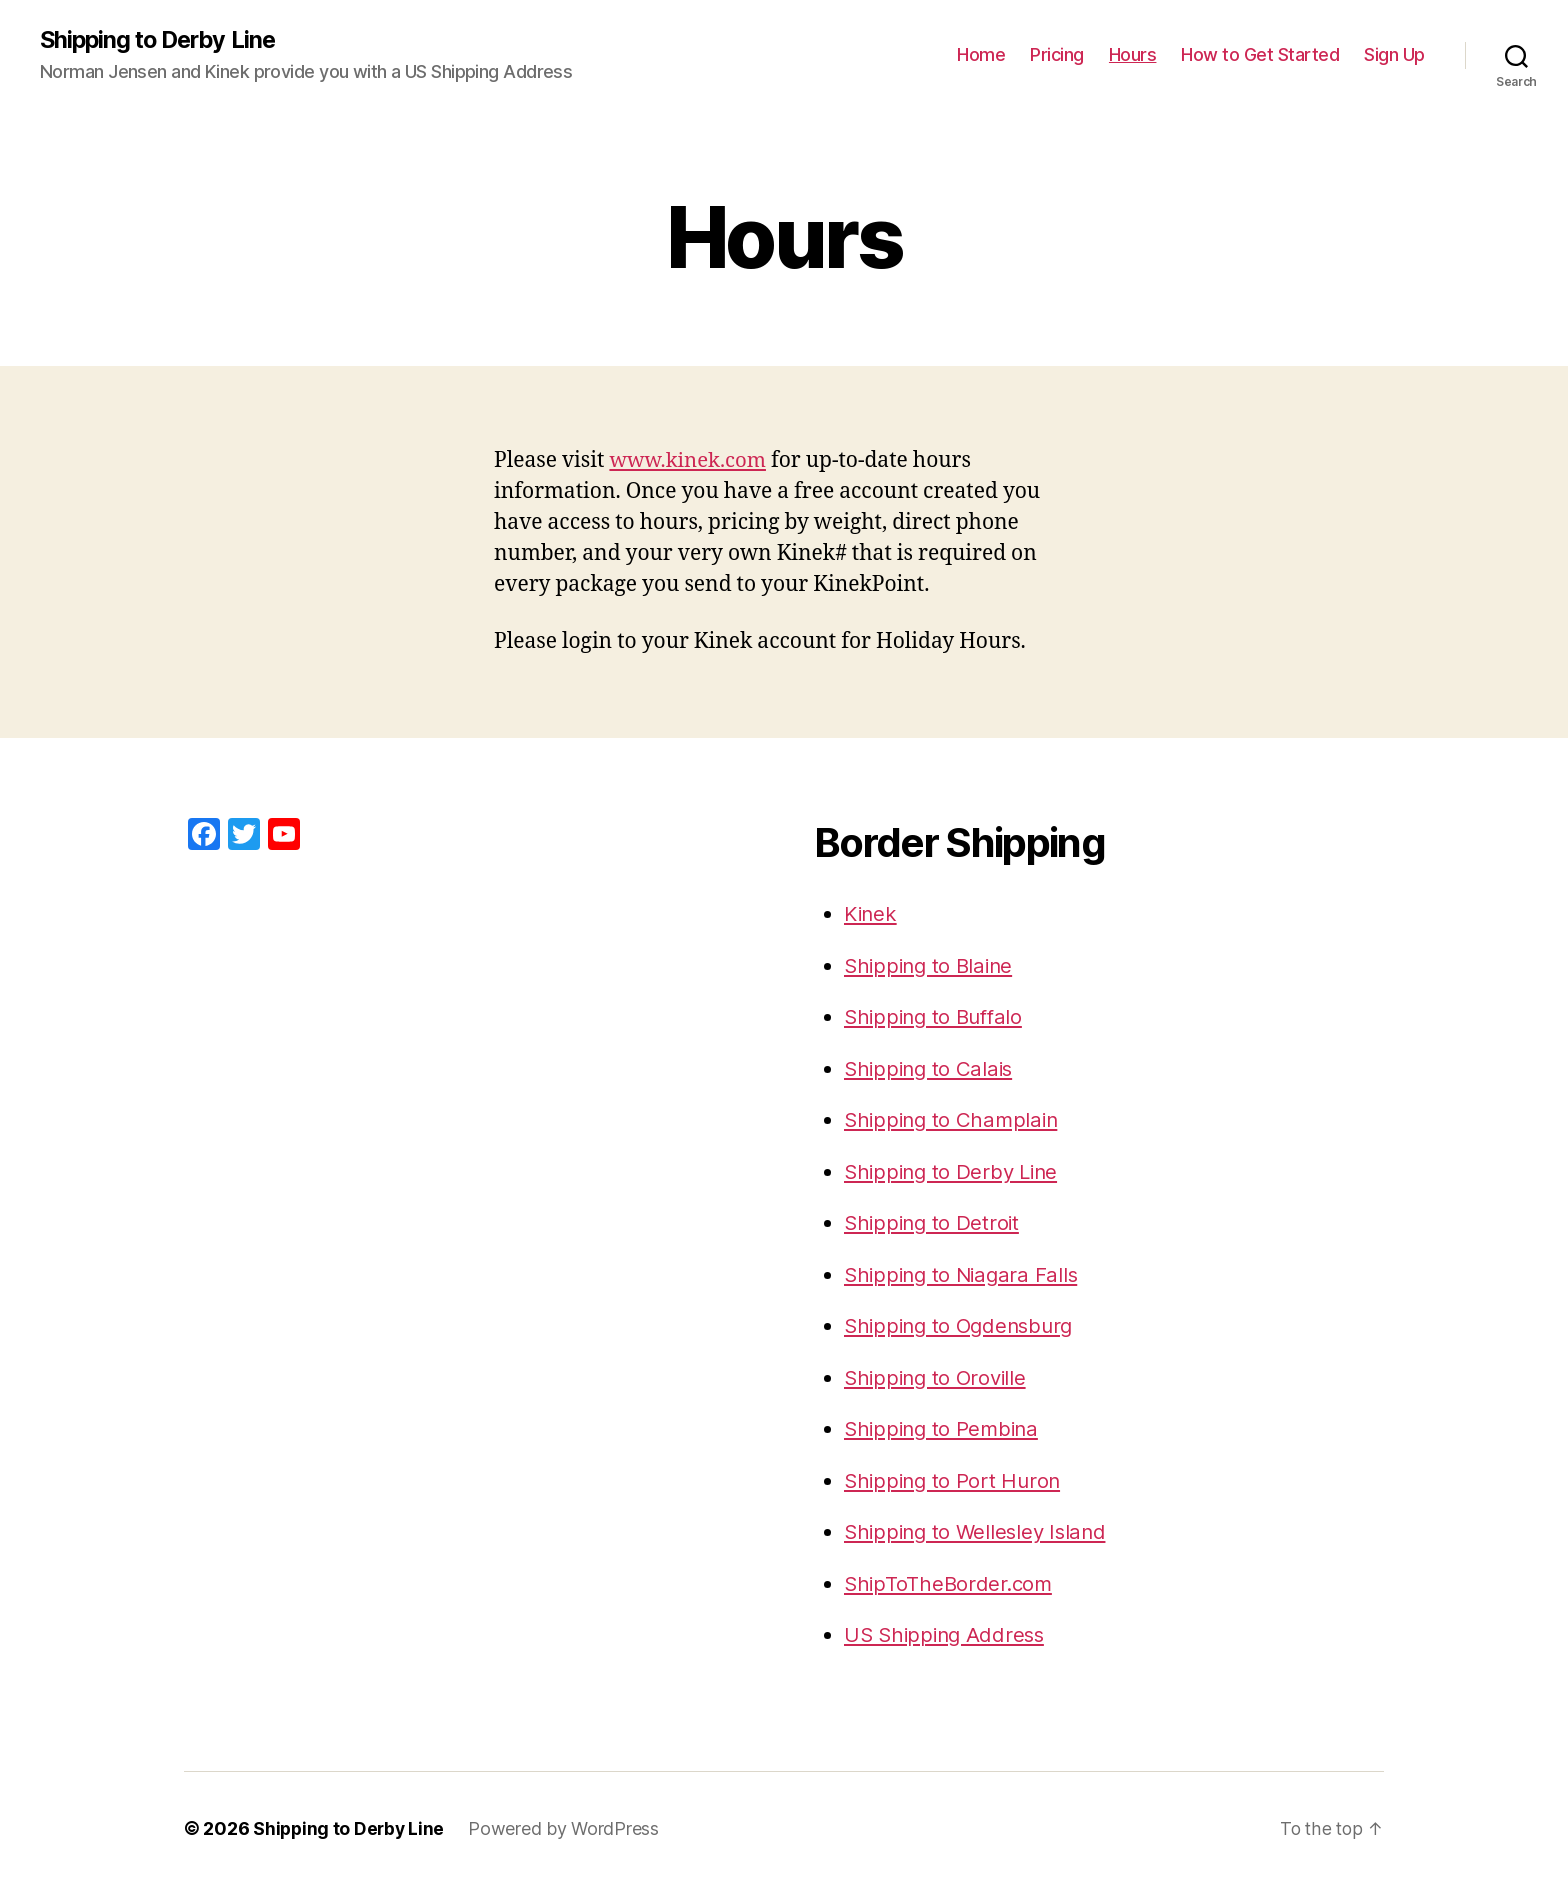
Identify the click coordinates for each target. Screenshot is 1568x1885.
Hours (1133, 55)
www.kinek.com (690, 461)
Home (981, 55)
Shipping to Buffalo (937, 1017)
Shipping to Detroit (934, 1223)
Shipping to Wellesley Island (979, 1532)
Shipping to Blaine (932, 965)
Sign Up (1394, 55)
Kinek (872, 914)
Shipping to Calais (931, 1068)
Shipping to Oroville (939, 1377)
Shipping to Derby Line (162, 40)
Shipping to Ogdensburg (963, 1326)
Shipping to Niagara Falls (965, 1274)
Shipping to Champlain (954, 1120)
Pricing (1057, 55)
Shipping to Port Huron (955, 1480)
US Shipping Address (948, 1635)
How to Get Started (1260, 55)
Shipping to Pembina (945, 1429)
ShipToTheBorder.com (951, 1583)
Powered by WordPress (567, 1828)
